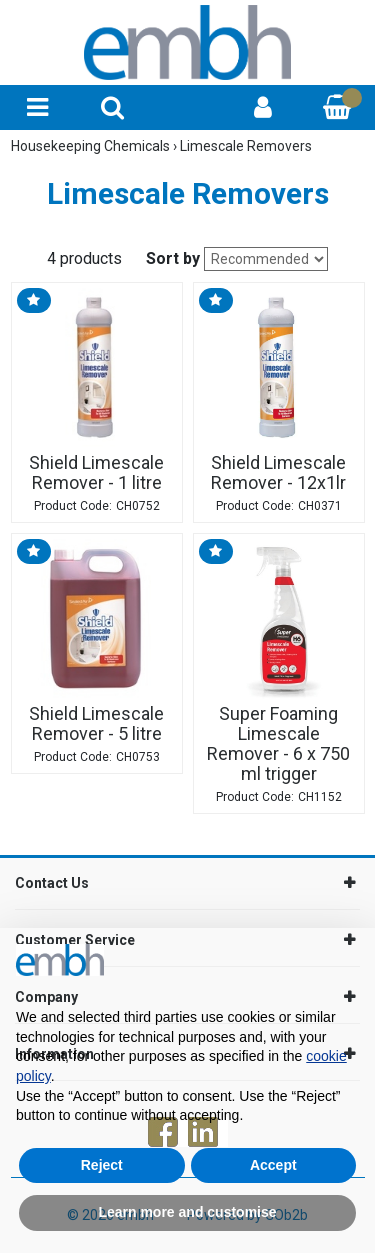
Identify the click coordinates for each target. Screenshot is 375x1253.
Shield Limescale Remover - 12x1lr (278, 473)
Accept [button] (273, 1165)
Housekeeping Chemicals (92, 146)
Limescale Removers (246, 146)
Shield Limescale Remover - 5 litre (96, 724)
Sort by (173, 258)
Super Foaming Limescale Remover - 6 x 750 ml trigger (278, 744)
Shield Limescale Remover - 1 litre (96, 473)
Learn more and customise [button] (187, 1212)
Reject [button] (102, 1165)
